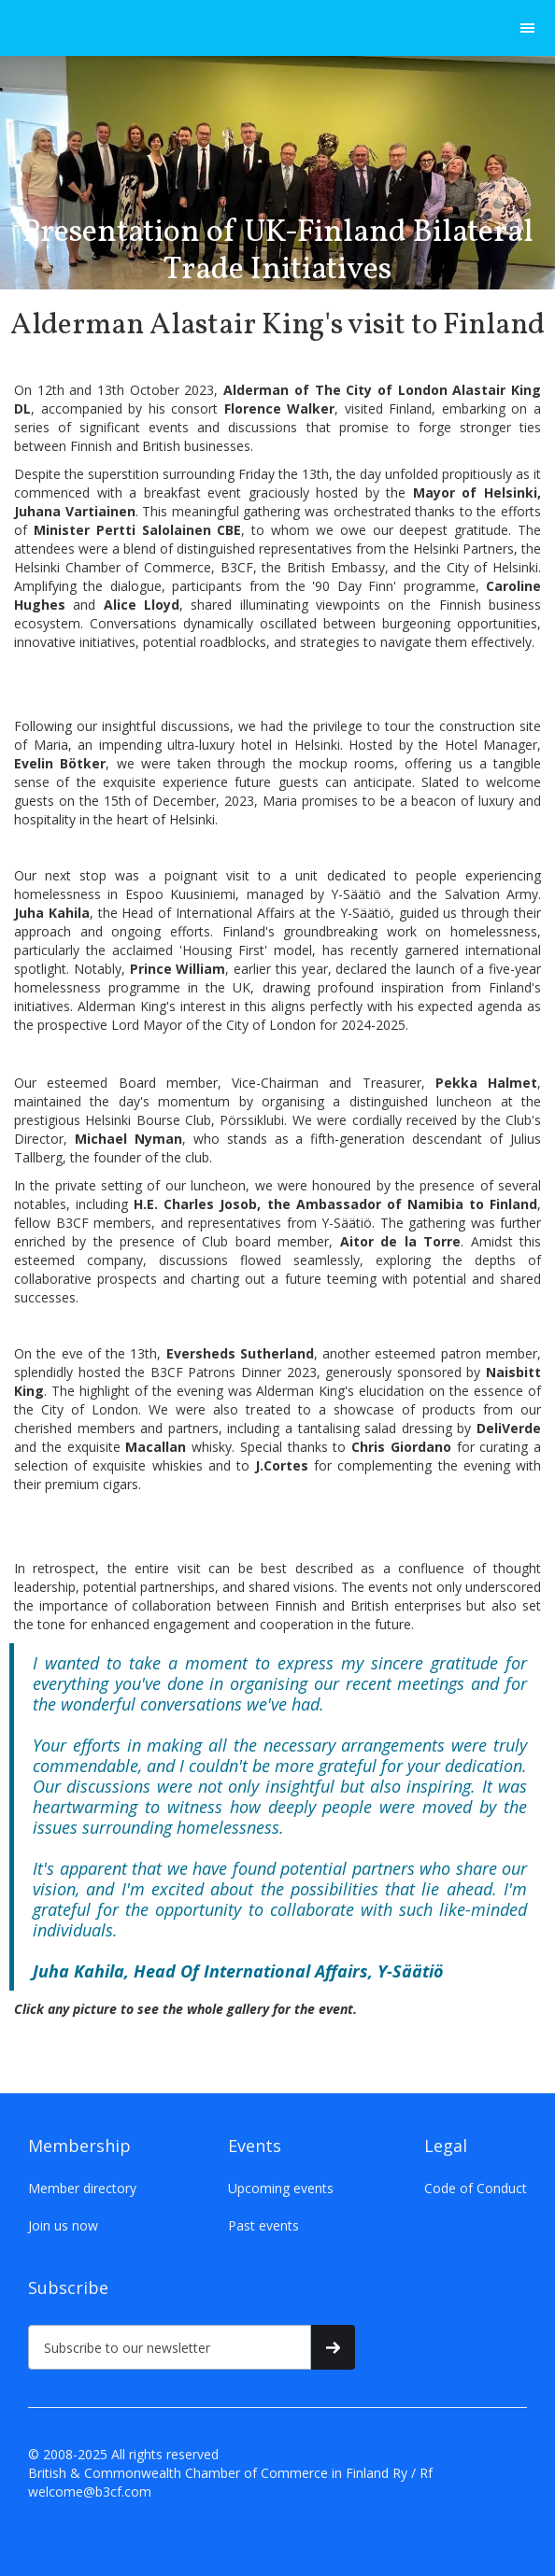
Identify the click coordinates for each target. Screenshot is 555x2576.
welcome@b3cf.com (89, 2491)
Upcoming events (281, 2188)
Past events (263, 2225)
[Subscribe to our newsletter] (169, 2347)
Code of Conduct (475, 2188)
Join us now (63, 2225)
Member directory (82, 2188)
